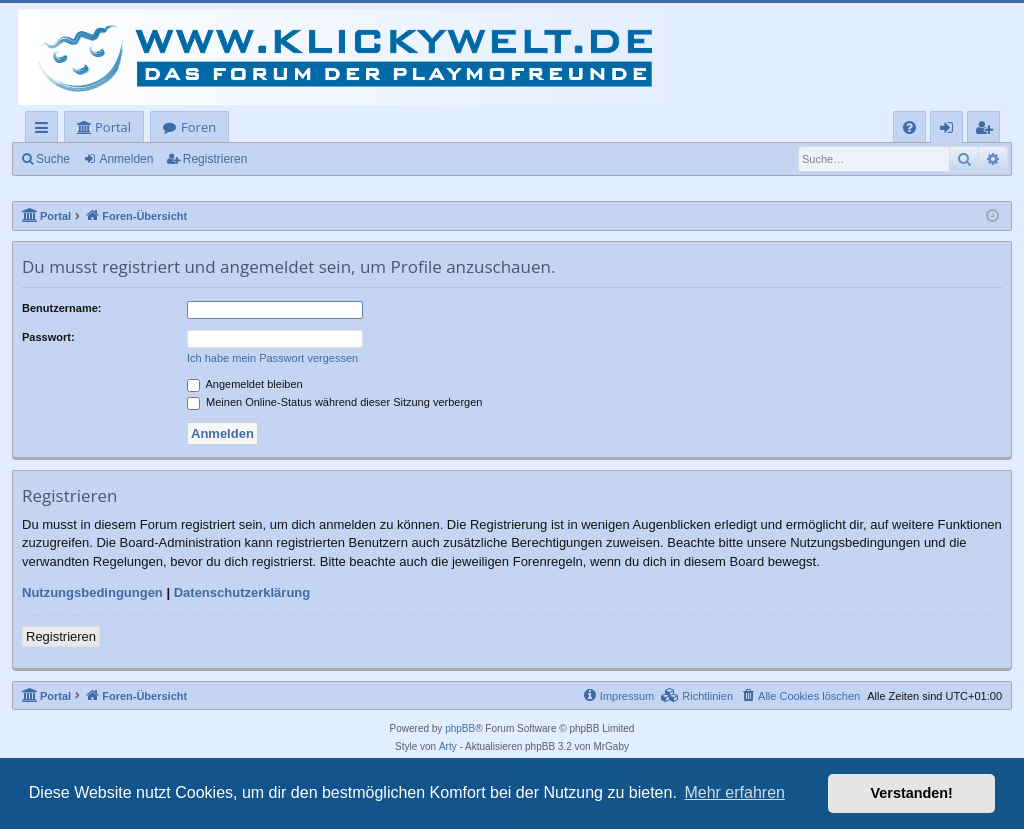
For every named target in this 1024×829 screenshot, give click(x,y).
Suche (53, 159)
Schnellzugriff (45, 130)
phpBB (460, 728)
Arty (448, 746)
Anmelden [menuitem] (952, 130)
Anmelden (126, 159)
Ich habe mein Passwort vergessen (272, 358)
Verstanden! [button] (912, 793)
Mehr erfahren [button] (734, 792)
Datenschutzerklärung (242, 592)
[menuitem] (909, 127)
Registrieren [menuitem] (988, 130)
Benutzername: (61, 308)
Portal (113, 127)
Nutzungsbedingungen (92, 592)
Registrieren (215, 159)
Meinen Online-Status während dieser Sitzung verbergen (334, 402)
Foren (198, 127)
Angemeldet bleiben (245, 384)
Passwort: (48, 337)
